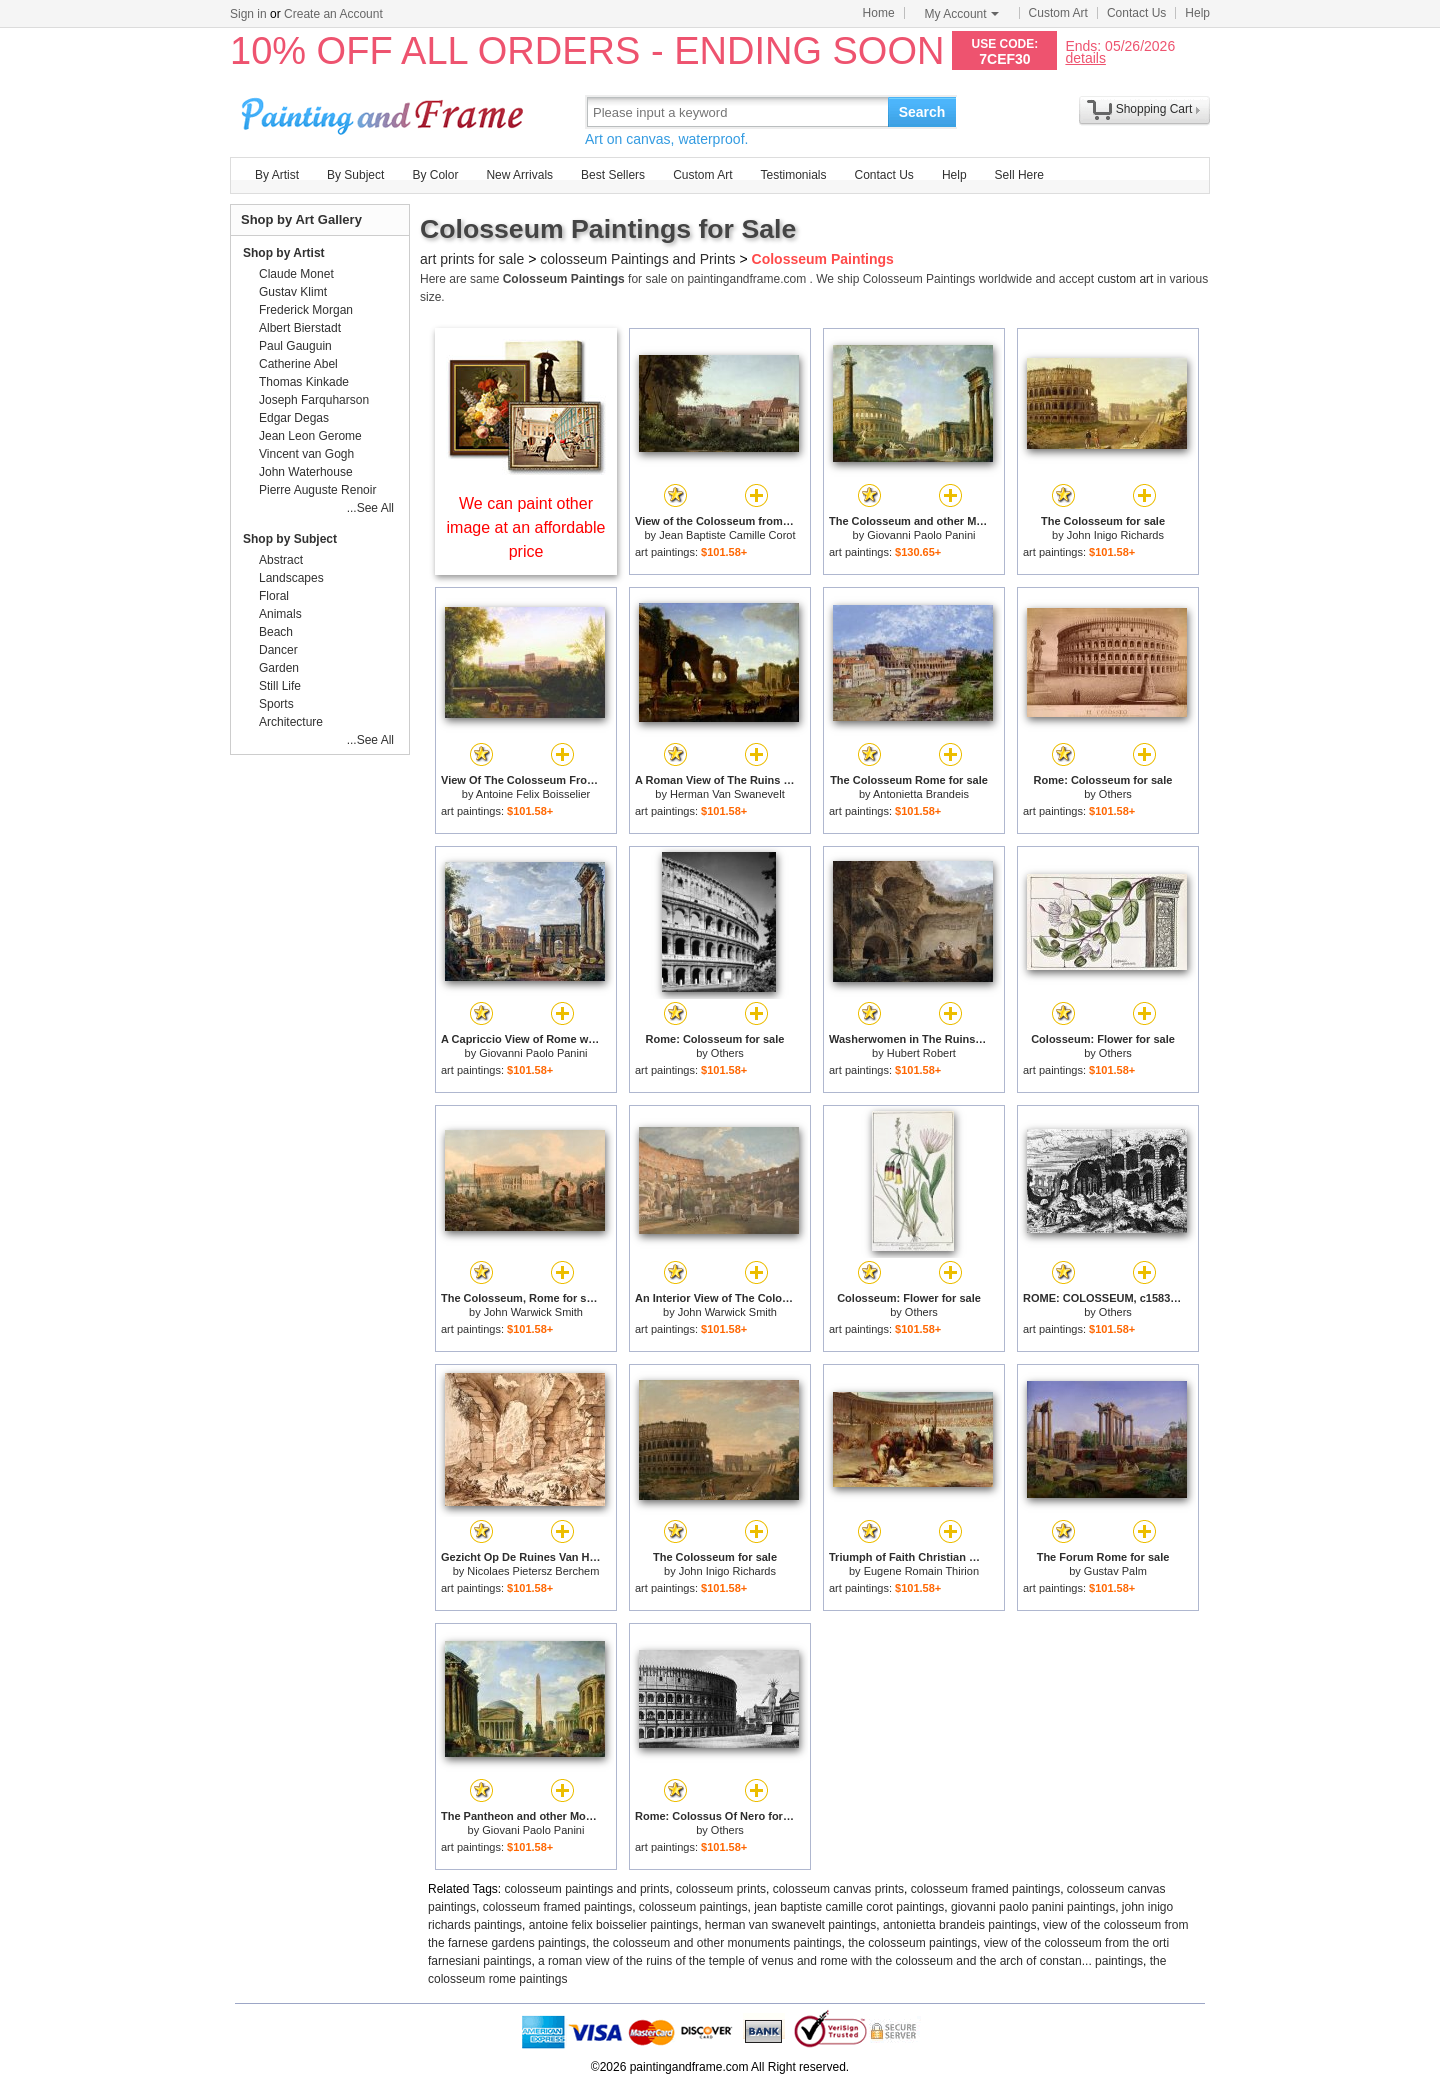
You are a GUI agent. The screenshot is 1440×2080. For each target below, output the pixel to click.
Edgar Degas (294, 418)
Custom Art (1058, 13)
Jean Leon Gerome (310, 436)
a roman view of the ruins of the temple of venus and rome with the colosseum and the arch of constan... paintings (840, 1961)
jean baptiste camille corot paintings (849, 1907)
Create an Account (333, 14)
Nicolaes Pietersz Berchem (533, 1571)
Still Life (280, 686)
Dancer (278, 650)
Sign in (248, 14)
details (1085, 57)
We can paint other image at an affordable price (526, 527)
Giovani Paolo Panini (533, 1830)
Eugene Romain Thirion (921, 1571)
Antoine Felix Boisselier (533, 794)
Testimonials (793, 175)
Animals (280, 614)
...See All (370, 508)
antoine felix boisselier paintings (613, 1925)
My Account (962, 14)
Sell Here (1019, 175)
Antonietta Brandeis (921, 794)
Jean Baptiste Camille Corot (727, 535)
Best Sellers (613, 175)
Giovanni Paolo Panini (921, 535)
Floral (274, 596)
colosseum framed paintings (985, 1889)
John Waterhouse (306, 472)
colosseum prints (721, 1889)
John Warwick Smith (533, 1312)
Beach (276, 632)
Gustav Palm (1115, 1571)
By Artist (277, 175)
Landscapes (291, 578)
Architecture (291, 722)
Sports (276, 704)
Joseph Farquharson (314, 400)
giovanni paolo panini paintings (1033, 1907)
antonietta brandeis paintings (959, 1925)
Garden (279, 668)
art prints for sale (472, 259)
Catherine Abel (298, 364)
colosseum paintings (693, 1907)
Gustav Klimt (293, 292)
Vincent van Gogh (306, 454)
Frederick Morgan (306, 310)
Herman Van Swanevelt (727, 794)
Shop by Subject (290, 539)
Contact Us (1136, 13)
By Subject (355, 175)
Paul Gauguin (295, 346)
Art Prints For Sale (385, 111)
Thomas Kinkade (304, 382)
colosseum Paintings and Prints (637, 259)
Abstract (281, 560)
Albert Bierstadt (300, 328)
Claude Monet (296, 274)
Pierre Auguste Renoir (317, 490)
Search (922, 112)
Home (879, 13)
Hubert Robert (921, 1053)
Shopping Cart (1154, 109)
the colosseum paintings (912, 1943)
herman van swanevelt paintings (790, 1925)
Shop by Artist (284, 253)
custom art (1125, 279)
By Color (435, 175)
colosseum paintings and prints (587, 1889)
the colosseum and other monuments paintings (717, 1943)
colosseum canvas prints (838, 1889)
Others (1115, 794)
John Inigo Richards (1115, 535)
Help (1197, 13)
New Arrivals (519, 175)
